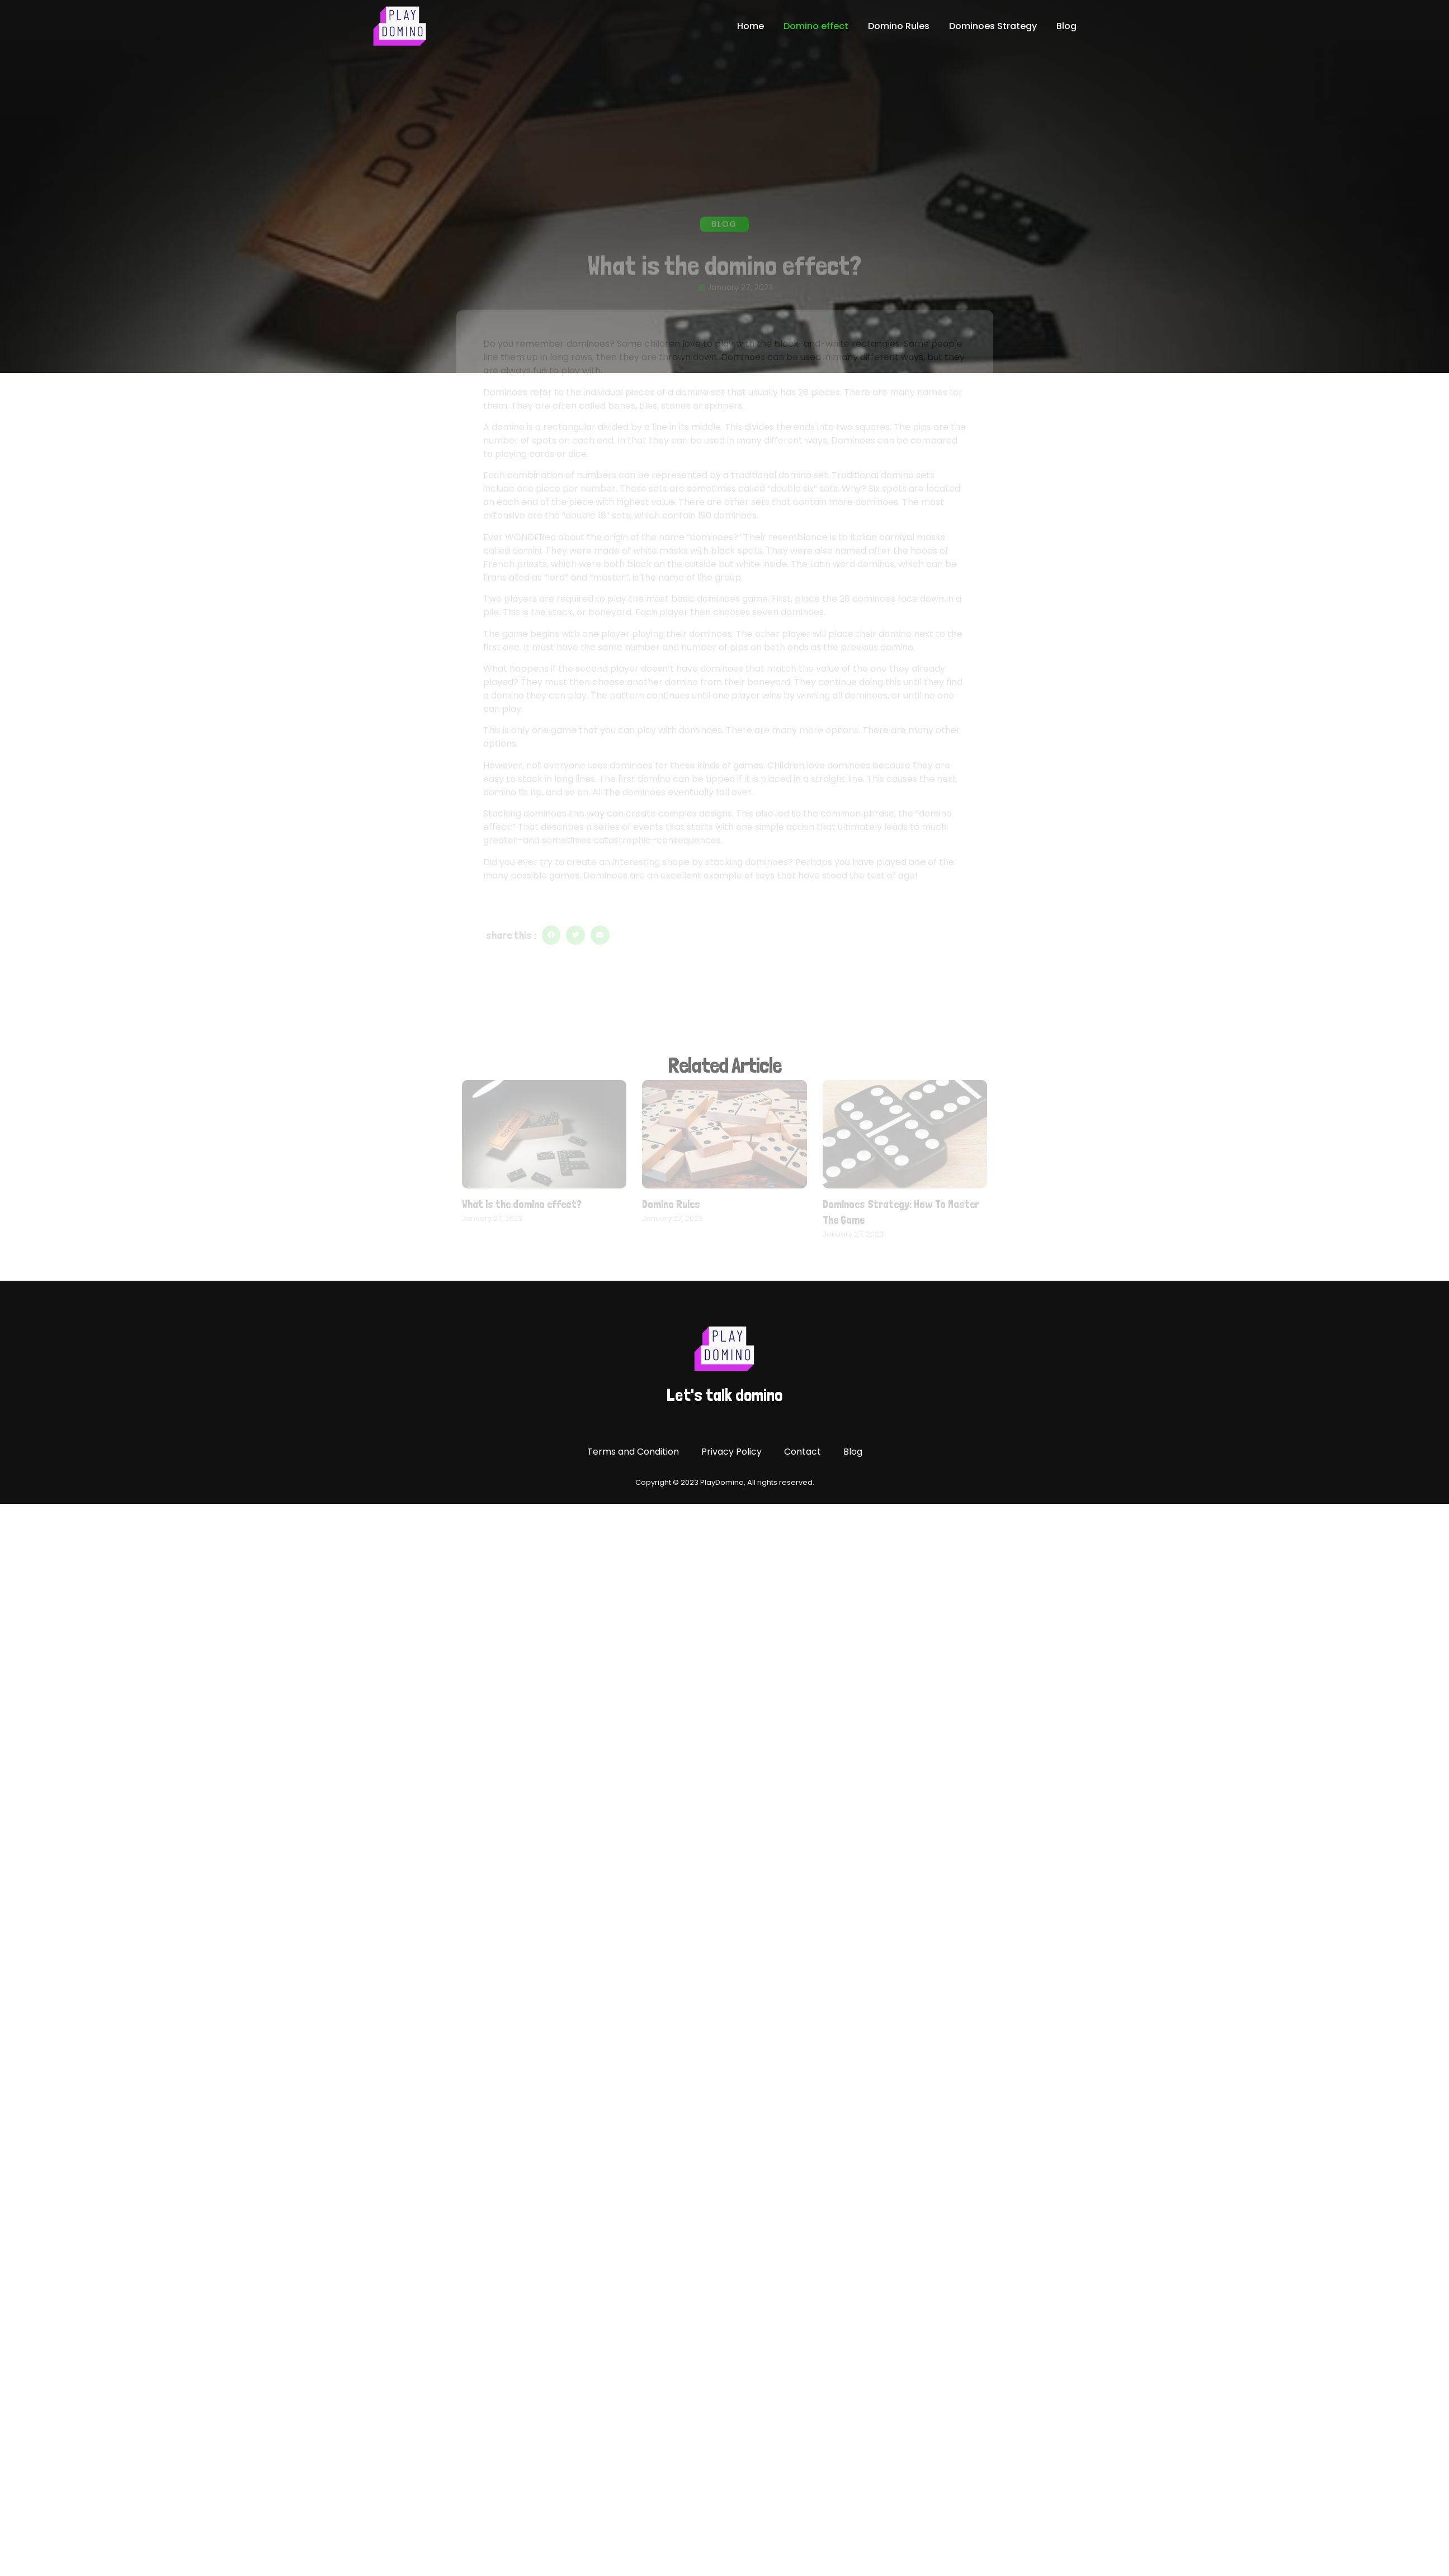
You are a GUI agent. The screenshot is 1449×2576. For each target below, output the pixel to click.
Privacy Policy (731, 1451)
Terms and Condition (633, 1451)
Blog (1066, 26)
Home (750, 26)
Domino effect (816, 26)
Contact (802, 1451)
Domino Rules (898, 26)
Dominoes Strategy (993, 26)
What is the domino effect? (522, 1204)
